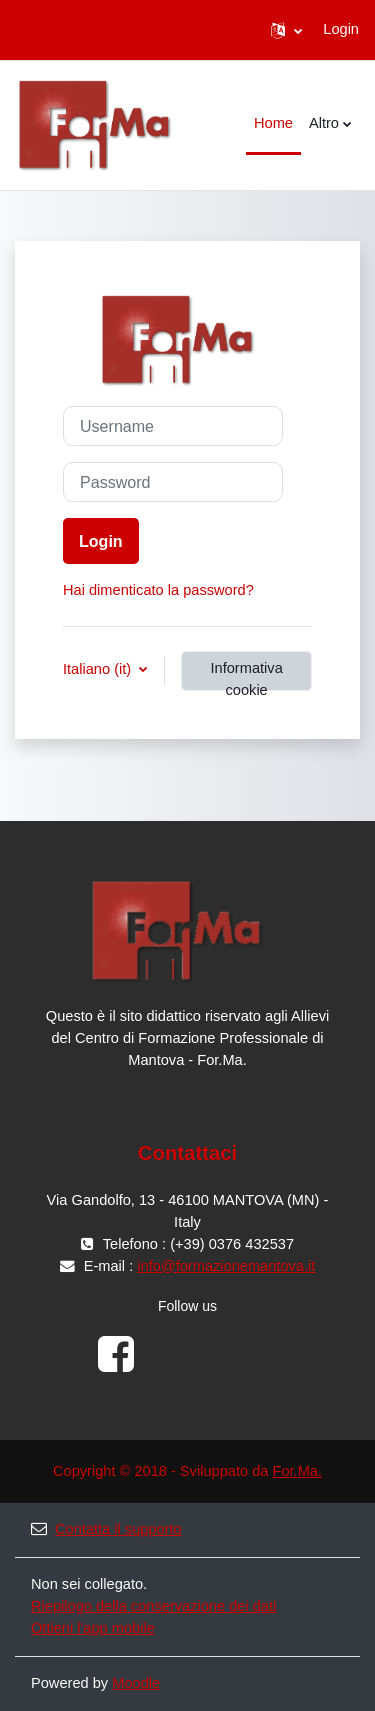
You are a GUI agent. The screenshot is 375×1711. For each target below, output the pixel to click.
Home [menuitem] (273, 123)
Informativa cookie (247, 675)
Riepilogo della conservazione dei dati (153, 1606)
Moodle (136, 1683)
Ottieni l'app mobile (93, 1628)
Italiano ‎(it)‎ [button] (99, 669)
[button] (286, 30)
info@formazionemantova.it (226, 1266)
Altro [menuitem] (324, 123)
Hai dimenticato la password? (158, 590)
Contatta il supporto (106, 1529)
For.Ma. (297, 1471)
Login (341, 29)
